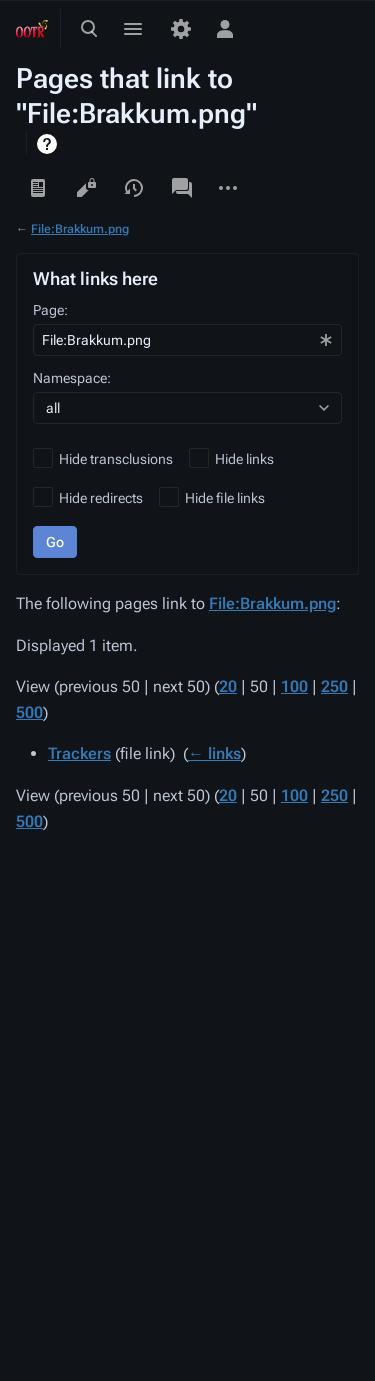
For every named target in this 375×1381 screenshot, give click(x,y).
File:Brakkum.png (80, 229)
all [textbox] (53, 408)
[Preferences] (181, 29)
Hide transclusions (116, 459)
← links (214, 753)
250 (334, 686)
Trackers (79, 753)
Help (49, 144)
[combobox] (187, 340)
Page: (50, 310)
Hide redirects (101, 498)
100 (294, 686)
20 (228, 686)
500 (29, 712)
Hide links (244, 459)
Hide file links (225, 498)
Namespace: (72, 378)
